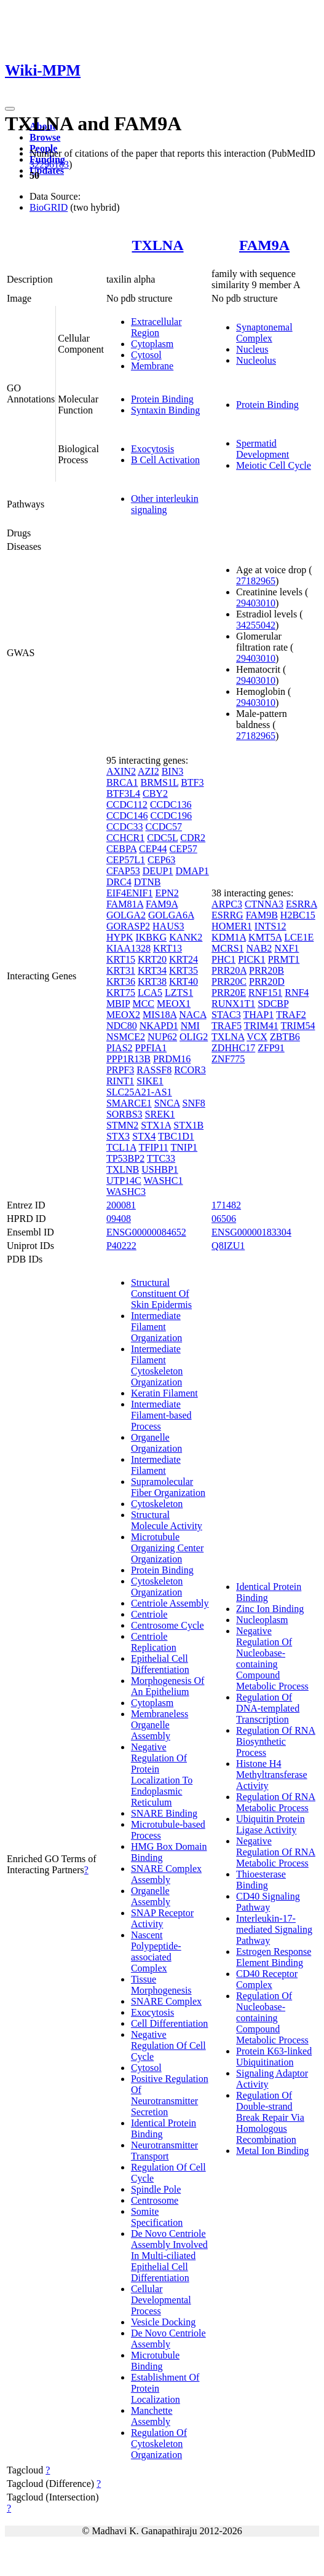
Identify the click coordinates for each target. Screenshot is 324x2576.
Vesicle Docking (163, 2322)
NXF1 (286, 948)
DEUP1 (158, 871)
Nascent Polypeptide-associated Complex (156, 1951)
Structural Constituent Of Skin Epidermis (161, 1293)
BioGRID (49, 207)
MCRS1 (227, 948)
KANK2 (185, 937)
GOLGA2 (126, 915)
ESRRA (301, 904)
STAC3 (226, 1014)
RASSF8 (154, 1070)
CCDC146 (127, 815)
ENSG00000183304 (251, 1232)
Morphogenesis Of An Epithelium (168, 1686)
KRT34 (152, 970)
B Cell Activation (165, 460)
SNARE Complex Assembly (166, 1874)
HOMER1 (231, 926)
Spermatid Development (262, 449)
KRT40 (183, 981)
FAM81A (124, 904)
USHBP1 (159, 1169)
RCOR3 (190, 1070)
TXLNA (157, 245)
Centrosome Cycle (167, 1625)
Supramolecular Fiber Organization (168, 1487)
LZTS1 (179, 992)
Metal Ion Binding (272, 2150)
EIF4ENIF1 (129, 893)
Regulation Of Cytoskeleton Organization (159, 2443)
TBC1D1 (176, 1136)
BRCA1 (122, 782)
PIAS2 (119, 1048)
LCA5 (150, 992)
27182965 (255, 581)
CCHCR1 (125, 837)
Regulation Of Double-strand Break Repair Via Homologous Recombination (270, 2117)
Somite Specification (157, 2217)
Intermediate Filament (156, 1465)
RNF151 (265, 992)
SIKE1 (150, 1081)
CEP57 (183, 849)
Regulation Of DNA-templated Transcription (267, 1708)
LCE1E (299, 937)
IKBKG (151, 937)
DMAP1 (192, 871)
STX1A (156, 1125)
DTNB (147, 882)
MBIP (118, 1003)
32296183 (49, 164)
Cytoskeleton (157, 1503)
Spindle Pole (156, 2189)
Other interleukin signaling (165, 504)
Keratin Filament (164, 1393)
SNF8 (193, 1103)
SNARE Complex (166, 2001)
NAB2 (259, 948)
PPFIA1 (151, 1048)
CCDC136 (171, 804)
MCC (143, 1003)
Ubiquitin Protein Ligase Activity (270, 1824)
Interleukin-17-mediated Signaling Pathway (274, 1929)
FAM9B (262, 915)
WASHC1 (163, 1180)
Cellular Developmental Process (161, 2300)
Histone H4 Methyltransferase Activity (271, 1774)
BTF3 (192, 782)
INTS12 (270, 926)
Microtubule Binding (155, 2360)
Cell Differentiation (169, 2023)
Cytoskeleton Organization (157, 1586)
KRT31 (120, 970)
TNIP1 (184, 1147)
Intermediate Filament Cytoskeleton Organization (157, 1365)
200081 (121, 1205)
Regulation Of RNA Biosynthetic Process (275, 1741)
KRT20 (152, 959)
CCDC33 (124, 826)
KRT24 (183, 959)
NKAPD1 (159, 1025)
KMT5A (265, 937)
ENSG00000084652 (146, 1232)
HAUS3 (168, 926)
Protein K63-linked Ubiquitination (274, 2056)
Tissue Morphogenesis (161, 1984)
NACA (192, 1014)
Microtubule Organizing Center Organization (167, 1548)
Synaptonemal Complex (264, 332)
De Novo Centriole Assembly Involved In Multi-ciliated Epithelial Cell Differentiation (169, 2255)
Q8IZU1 (228, 1245)
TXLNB (122, 1169)
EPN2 (166, 893)
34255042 (255, 625)
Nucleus (252, 349)
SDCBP (273, 1003)
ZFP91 (271, 1048)
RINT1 (120, 1081)
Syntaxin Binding (165, 410)
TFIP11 (153, 1147)
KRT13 (167, 948)
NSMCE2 (125, 1037)
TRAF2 (291, 1014)
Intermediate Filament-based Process (161, 1415)
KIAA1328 (128, 948)
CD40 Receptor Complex (267, 1979)
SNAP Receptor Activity (162, 1918)
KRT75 (120, 992)
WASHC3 (126, 1191)
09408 (118, 1218)
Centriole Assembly (170, 1603)
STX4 (144, 1136)
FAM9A (264, 245)
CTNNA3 (264, 904)
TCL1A (121, 1147)
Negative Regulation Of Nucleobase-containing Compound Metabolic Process (272, 1658)
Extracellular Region (156, 327)
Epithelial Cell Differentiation (160, 1664)
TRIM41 (261, 1025)
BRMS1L (159, 782)
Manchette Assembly (152, 2416)
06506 (223, 1218)
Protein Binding (162, 399)
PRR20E (228, 992)
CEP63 (161, 860)
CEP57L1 (125, 860)
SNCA (167, 1103)
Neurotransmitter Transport (164, 2150)
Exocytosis (152, 449)
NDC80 (121, 1025)
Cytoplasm (152, 344)
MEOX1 (174, 1003)
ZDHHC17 (233, 1048)
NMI (190, 1025)
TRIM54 (297, 1025)
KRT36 (120, 981)
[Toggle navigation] (10, 109)
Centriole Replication (153, 1642)
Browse (45, 137)
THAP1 (258, 1014)
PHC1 (223, 959)
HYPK (119, 937)
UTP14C (123, 1180)
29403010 (255, 603)
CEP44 (153, 849)
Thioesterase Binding (261, 1879)
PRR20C (229, 981)
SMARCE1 (129, 1103)
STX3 (118, 1136)
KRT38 (152, 981)
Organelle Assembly (150, 1896)
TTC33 (161, 1158)
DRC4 (119, 882)
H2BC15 (297, 915)
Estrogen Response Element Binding (273, 1957)
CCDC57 (163, 826)
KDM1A (228, 937)
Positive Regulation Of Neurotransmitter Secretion (169, 2095)
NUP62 (162, 1037)
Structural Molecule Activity (166, 1520)
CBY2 (155, 793)
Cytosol (146, 355)
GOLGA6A (171, 915)
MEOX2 (123, 1014)
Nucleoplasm (262, 1620)
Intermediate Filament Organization (156, 1326)
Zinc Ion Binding (270, 1608)
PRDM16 (172, 1059)
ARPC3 (226, 904)
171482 (226, 1205)
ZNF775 (228, 1059)
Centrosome (154, 2200)
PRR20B (266, 970)
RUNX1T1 (233, 1003)
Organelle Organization (156, 1443)
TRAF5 (226, 1025)
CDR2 (192, 837)
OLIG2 (194, 1037)
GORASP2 (128, 926)
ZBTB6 (285, 1037)
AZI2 (148, 771)
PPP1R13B (128, 1059)
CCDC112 (127, 804)
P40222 (121, 1245)
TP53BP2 (125, 1158)
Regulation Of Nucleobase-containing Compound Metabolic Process (272, 2018)
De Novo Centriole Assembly (168, 2338)
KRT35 (183, 970)
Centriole (149, 1614)
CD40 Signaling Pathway (268, 1901)
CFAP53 (123, 871)
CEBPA (121, 849)
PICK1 (251, 959)
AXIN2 (121, 771)
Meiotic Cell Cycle (273, 465)
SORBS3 (124, 1114)
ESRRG (227, 915)
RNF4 (297, 992)
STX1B (188, 1125)
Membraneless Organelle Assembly (159, 1725)
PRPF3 (120, 1070)
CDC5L (162, 837)
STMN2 (122, 1125)
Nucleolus (256, 360)
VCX (257, 1037)
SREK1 (160, 1114)
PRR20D (267, 981)
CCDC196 (171, 815)
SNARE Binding (164, 1813)
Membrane (152, 366)
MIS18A (159, 1014)
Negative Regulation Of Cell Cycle (168, 2045)
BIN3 (173, 771)
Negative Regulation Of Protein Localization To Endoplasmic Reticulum (161, 1774)
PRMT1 (284, 959)
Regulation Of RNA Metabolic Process (275, 1802)
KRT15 (120, 959)
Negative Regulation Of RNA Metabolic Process (275, 1852)
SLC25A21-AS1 (139, 1092)
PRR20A (229, 970)
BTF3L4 (123, 793)
